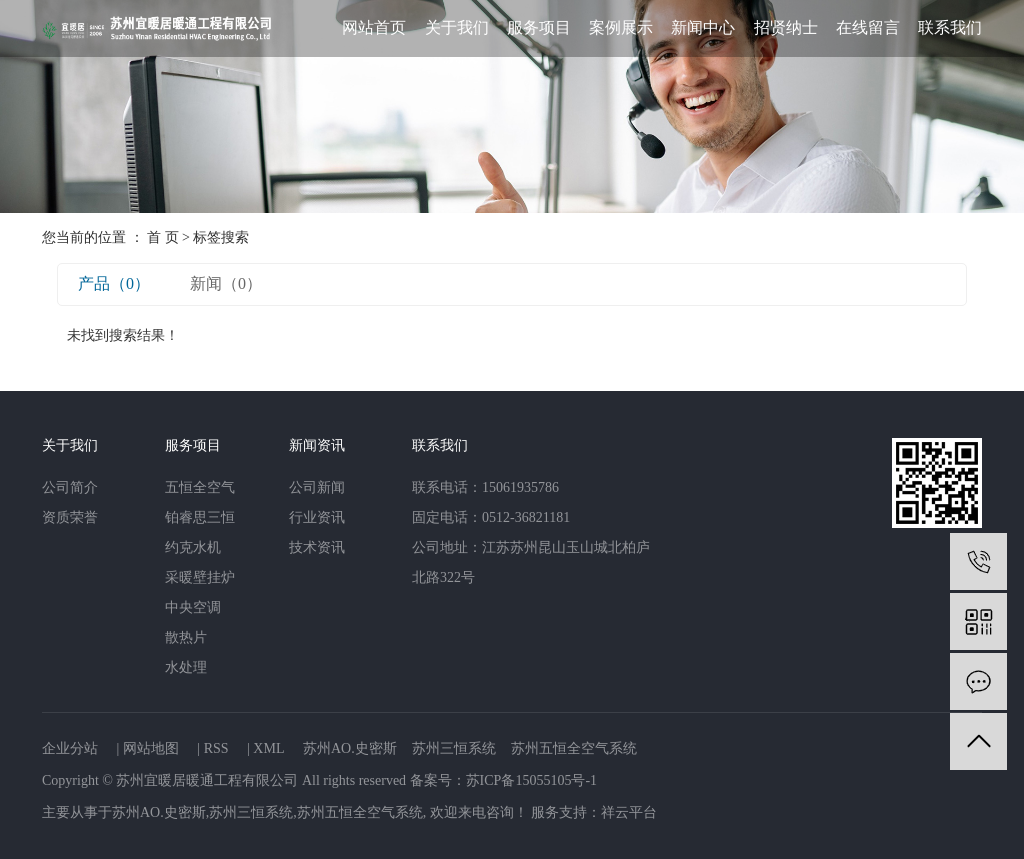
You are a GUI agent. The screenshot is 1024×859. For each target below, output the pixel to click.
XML (268, 748)
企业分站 (70, 748)
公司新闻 (317, 487)
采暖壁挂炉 (200, 577)
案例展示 (621, 27)
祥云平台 (629, 812)
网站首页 (374, 27)
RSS (216, 748)
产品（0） (114, 283)
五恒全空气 (200, 487)
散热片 (186, 637)
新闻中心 (703, 27)
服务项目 (539, 27)
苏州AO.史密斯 (350, 748)
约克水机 (193, 547)
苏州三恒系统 (454, 748)
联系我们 (950, 27)
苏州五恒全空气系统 (574, 748)
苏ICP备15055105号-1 (531, 780)
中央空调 (193, 607)
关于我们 (457, 27)
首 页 (163, 237)
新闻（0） (226, 283)
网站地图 (151, 748)
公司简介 (70, 487)
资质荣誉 (70, 517)
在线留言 (868, 27)
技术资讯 (317, 547)
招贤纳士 (786, 27)
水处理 (186, 667)
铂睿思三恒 (200, 517)
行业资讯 (317, 517)
